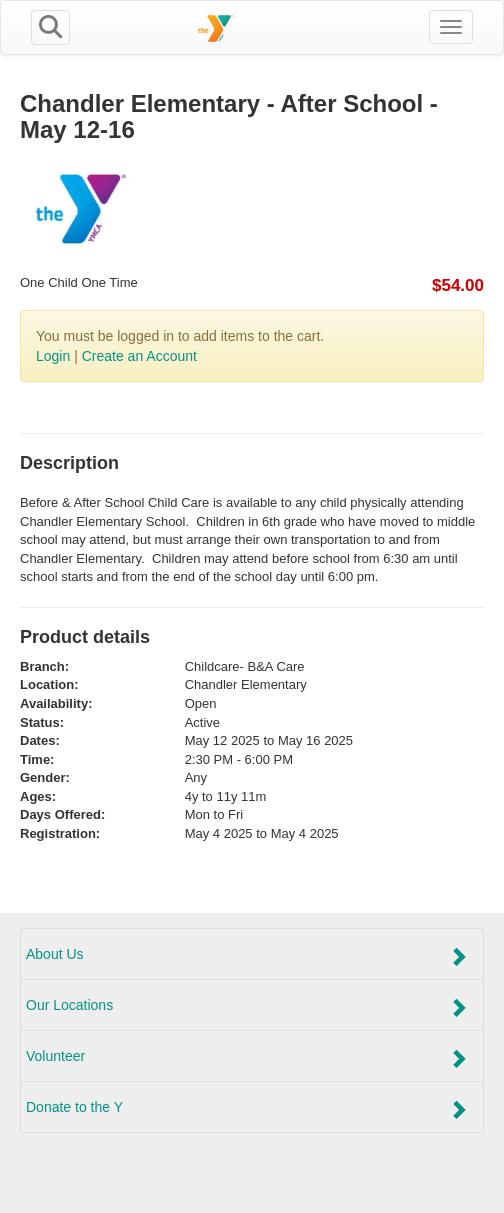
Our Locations (247, 1007)
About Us (247, 956)
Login (53, 356)
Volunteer (247, 1058)
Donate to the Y (247, 1109)
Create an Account (139, 356)
